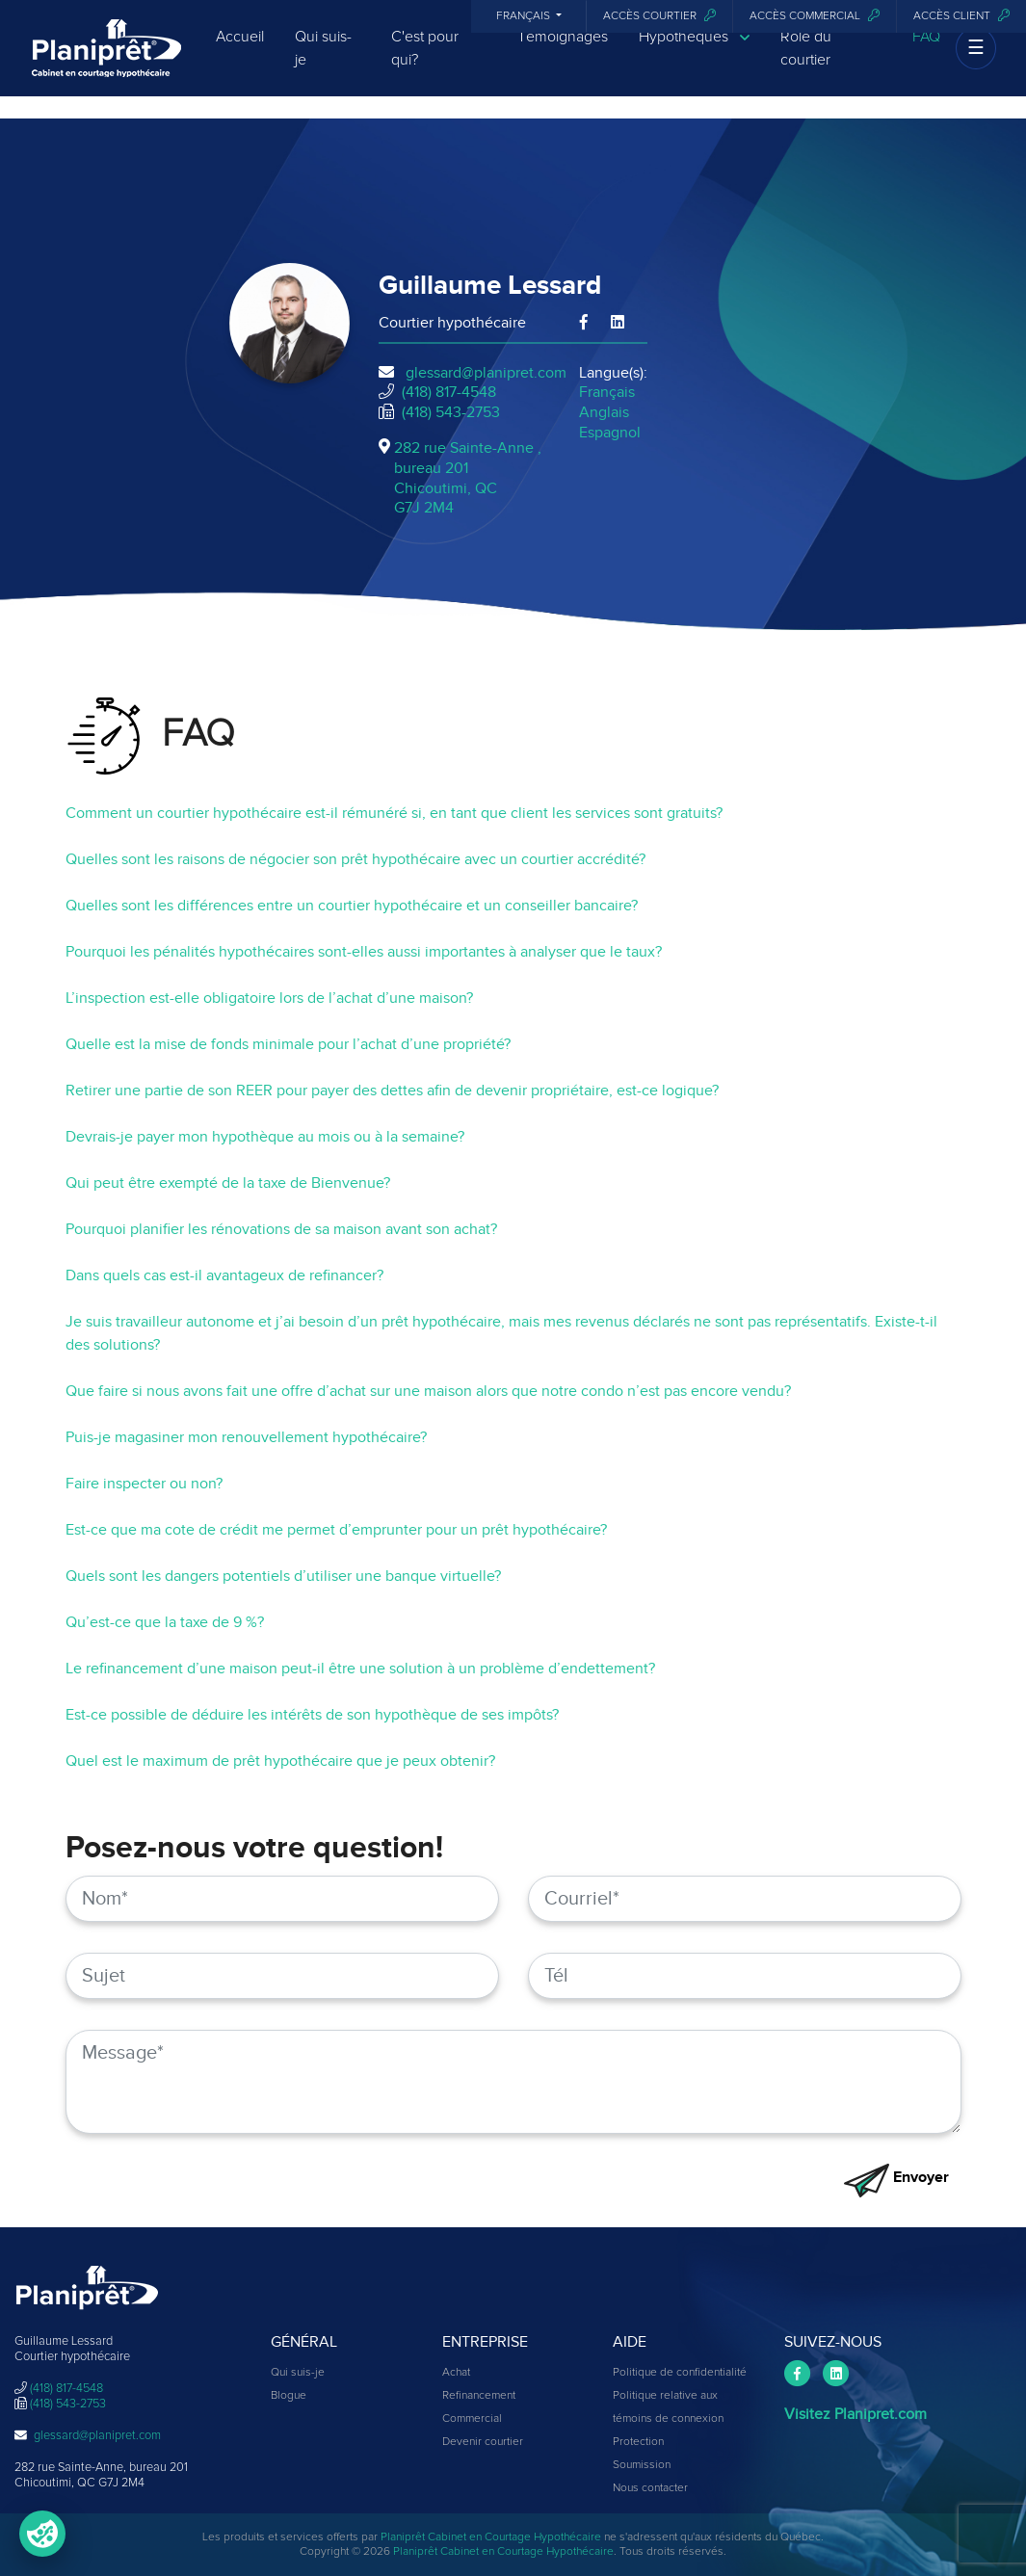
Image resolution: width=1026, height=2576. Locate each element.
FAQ (926, 53)
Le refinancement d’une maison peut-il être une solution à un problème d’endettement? (360, 1668)
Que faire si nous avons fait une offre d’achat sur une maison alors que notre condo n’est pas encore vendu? (428, 1391)
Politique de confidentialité (680, 2373)
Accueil (240, 53)
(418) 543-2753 (451, 412)
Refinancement (478, 2396)
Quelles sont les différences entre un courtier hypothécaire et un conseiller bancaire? (352, 905)
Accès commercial (815, 16)
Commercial (472, 2419)
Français (524, 16)
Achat (456, 2373)
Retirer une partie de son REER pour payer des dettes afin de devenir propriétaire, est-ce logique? (392, 1090)
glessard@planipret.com (486, 372)
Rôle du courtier (805, 64)
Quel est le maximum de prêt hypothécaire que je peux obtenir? (280, 1761)
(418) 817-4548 (449, 392)
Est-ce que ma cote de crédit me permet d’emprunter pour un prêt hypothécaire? (336, 1529)
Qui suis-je (323, 64)
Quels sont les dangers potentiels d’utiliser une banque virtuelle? (283, 1576)
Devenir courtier (482, 2442)
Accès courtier (659, 16)
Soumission (642, 2465)
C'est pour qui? (425, 64)
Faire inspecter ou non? (144, 1483)
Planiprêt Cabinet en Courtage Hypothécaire (491, 2537)
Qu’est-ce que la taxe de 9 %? (165, 1622)
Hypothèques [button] (694, 53)
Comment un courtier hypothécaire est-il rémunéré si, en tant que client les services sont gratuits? (394, 813)
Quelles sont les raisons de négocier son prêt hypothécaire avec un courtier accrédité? (355, 859)
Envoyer (896, 2177)
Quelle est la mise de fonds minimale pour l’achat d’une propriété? (288, 1044)
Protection (638, 2442)
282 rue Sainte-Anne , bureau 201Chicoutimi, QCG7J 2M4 (467, 477)
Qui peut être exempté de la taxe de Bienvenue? (228, 1183)
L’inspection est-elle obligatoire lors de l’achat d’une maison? (269, 998)
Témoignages (562, 53)
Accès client (961, 16)
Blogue (288, 2396)
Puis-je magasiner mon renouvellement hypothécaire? (246, 1437)
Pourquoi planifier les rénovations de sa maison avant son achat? (281, 1229)
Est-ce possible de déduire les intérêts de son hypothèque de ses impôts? (312, 1714)
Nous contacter (650, 2488)
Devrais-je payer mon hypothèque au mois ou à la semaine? (265, 1136)
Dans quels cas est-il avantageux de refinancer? (224, 1275)
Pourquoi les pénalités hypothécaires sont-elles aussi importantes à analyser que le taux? (364, 951)
